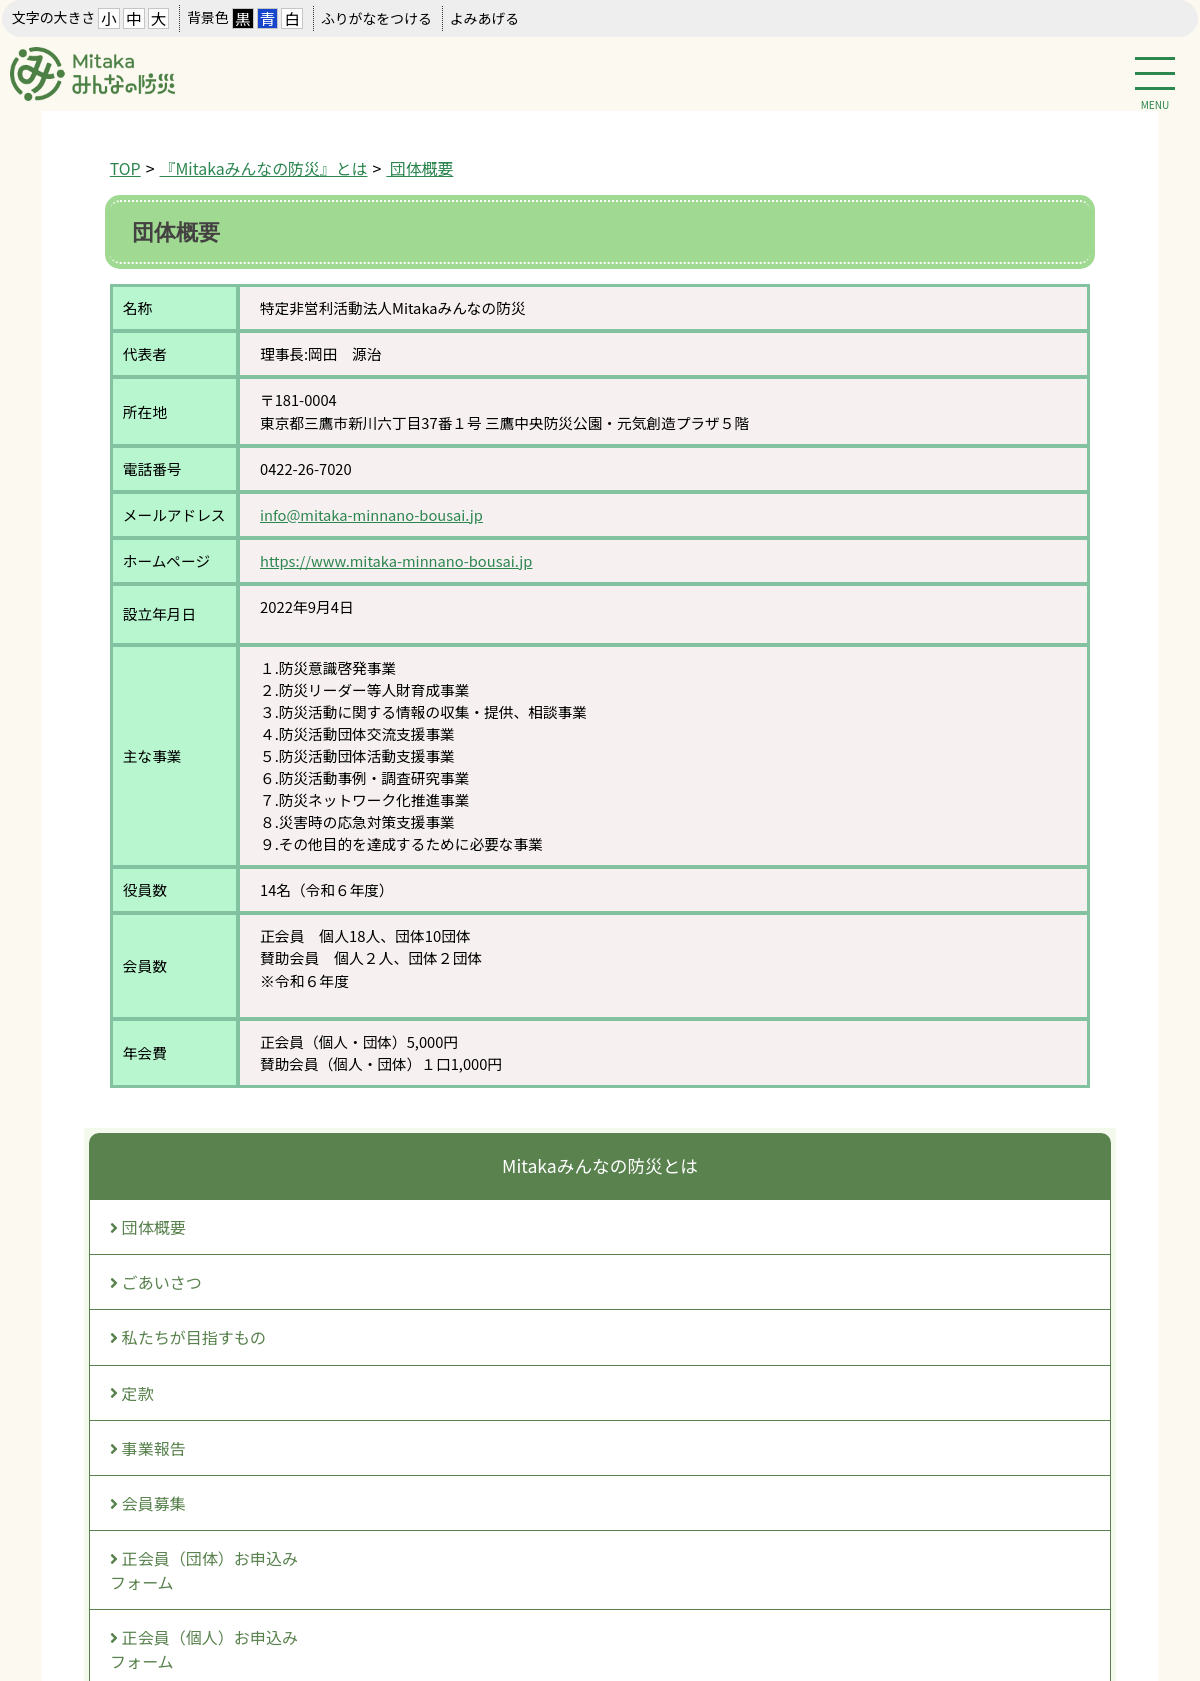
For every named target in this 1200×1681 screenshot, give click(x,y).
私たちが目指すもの (188, 1337)
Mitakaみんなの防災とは (600, 1165)
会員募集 (148, 1503)
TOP (125, 168)
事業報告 (148, 1448)
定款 (132, 1393)
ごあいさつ (156, 1282)
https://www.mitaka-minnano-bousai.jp (396, 560)
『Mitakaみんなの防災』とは (264, 168)
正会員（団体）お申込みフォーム (204, 1570)
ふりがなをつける (376, 18)
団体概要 (419, 168)
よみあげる (484, 18)
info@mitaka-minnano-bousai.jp (371, 514)
